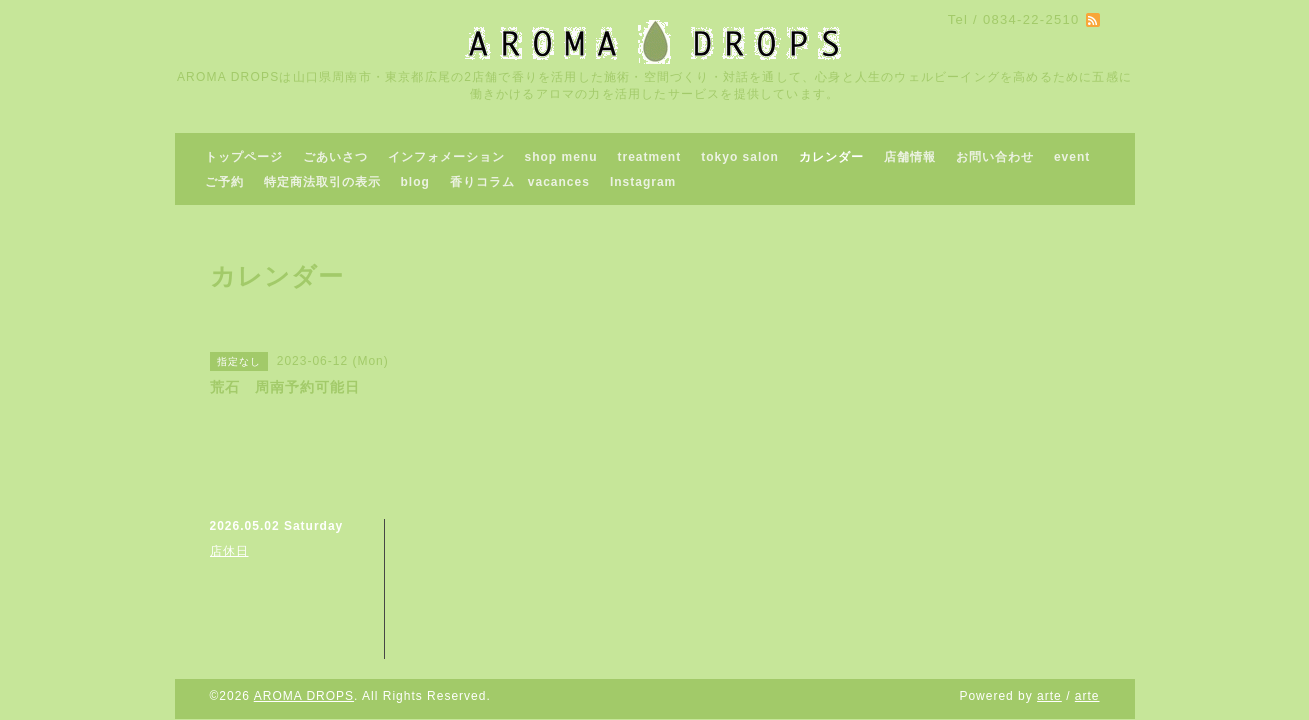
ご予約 (224, 182)
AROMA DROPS (304, 696)
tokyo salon (740, 157)
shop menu (561, 157)
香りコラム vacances (520, 182)
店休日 (229, 551)
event (1072, 157)
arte (1049, 696)
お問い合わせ (995, 157)
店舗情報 (910, 157)
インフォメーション (446, 157)
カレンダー (831, 157)
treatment (650, 157)
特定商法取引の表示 (322, 182)
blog (415, 182)
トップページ (244, 157)
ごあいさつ (335, 157)
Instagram (643, 182)
